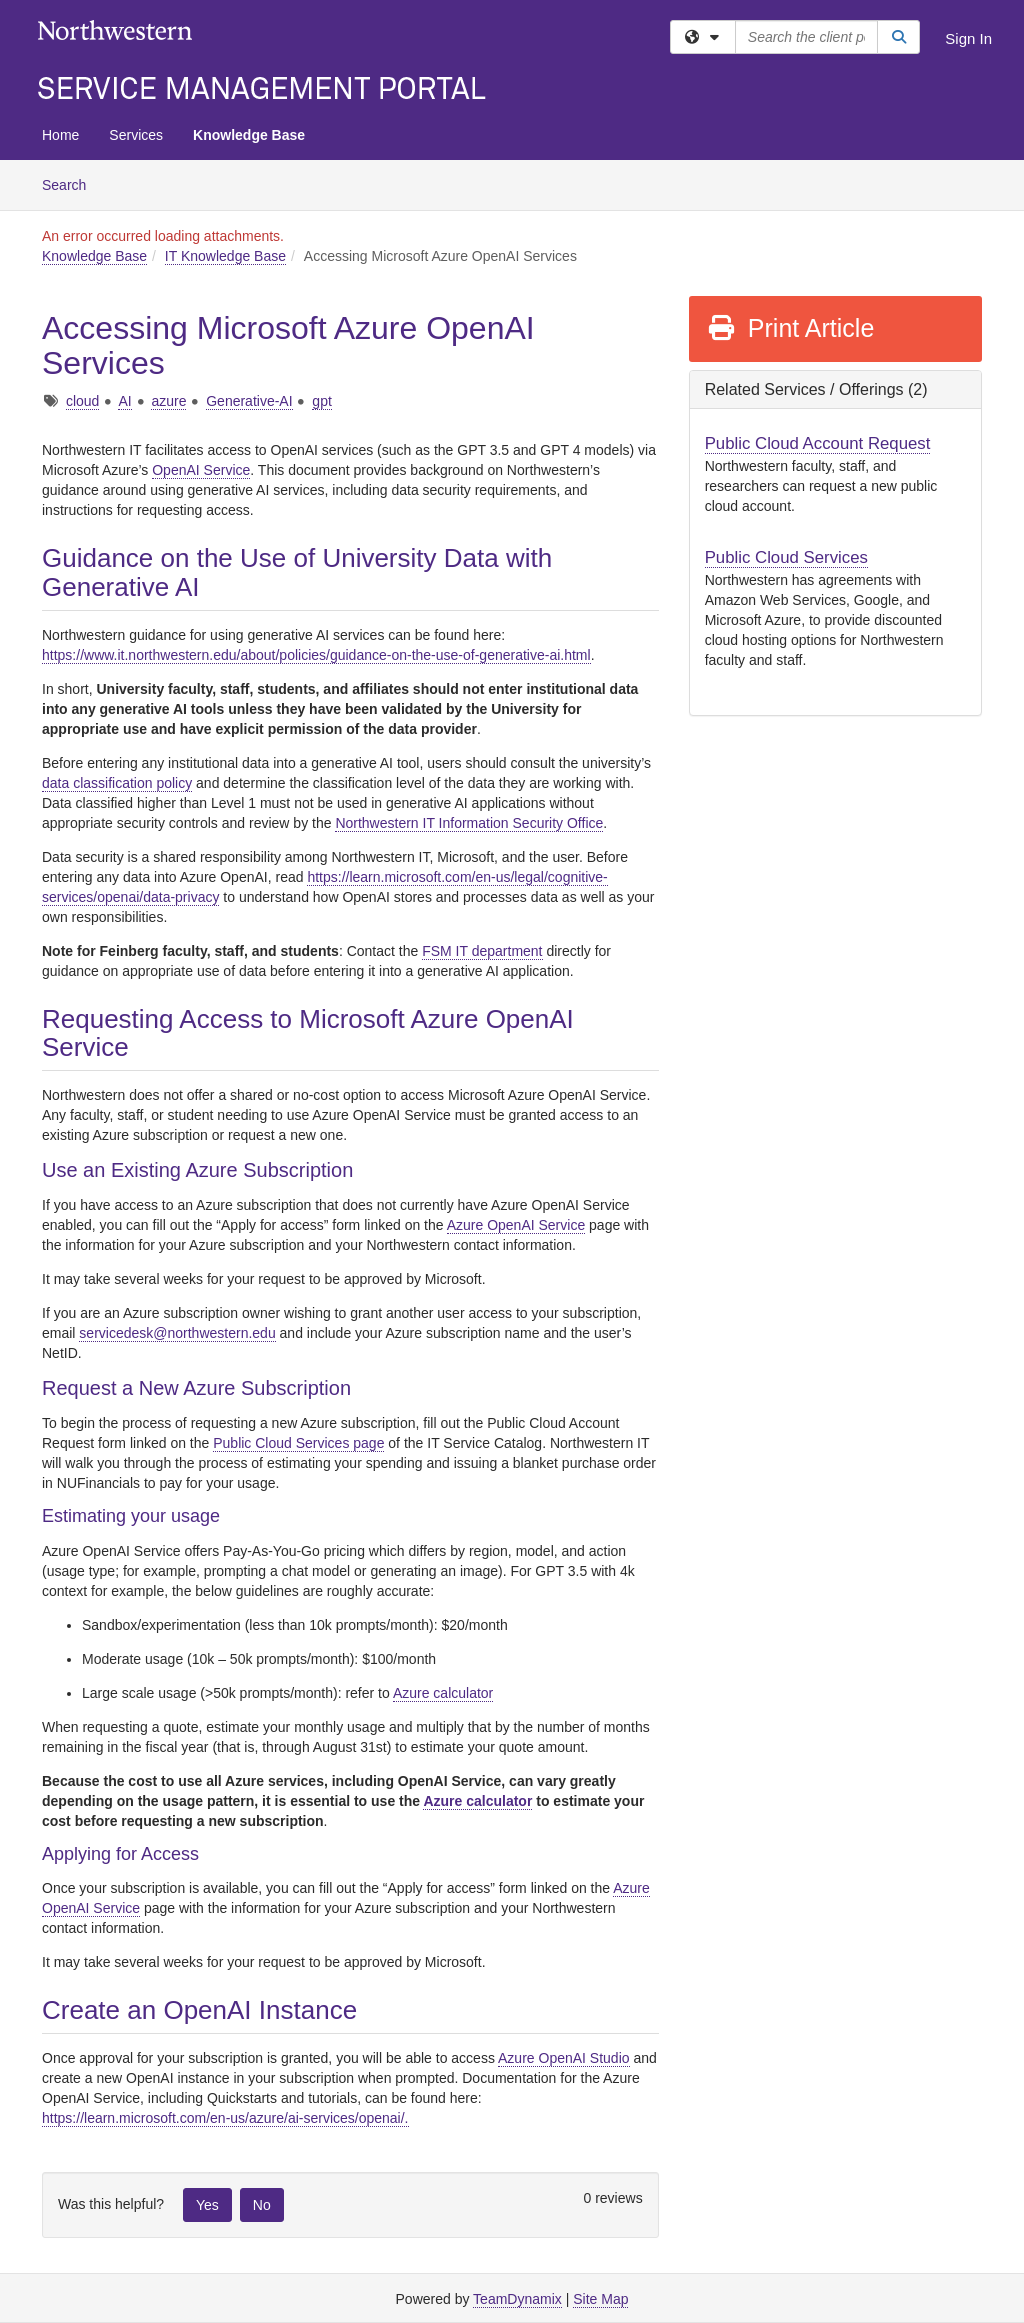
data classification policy (117, 783)
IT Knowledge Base (225, 256)
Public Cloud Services (786, 557)
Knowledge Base (249, 135)
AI (124, 401)
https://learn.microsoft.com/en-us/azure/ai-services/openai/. (225, 2118)
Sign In (968, 38)
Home (60, 135)
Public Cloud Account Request (818, 443)
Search (71, 183)
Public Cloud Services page (298, 1443)
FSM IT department (482, 951)
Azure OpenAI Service (516, 1225)
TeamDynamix (517, 2299)
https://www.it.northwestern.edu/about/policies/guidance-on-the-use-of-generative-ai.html (316, 655)
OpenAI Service (201, 470)
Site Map (600, 2299)
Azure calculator (443, 1693)
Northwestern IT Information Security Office (469, 823)
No (262, 2205)
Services (136, 135)
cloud (82, 401)
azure (168, 401)
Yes (207, 2205)
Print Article (790, 328)
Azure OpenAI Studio (564, 2058)
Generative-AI (249, 401)
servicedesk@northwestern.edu (177, 1333)
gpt (321, 401)
